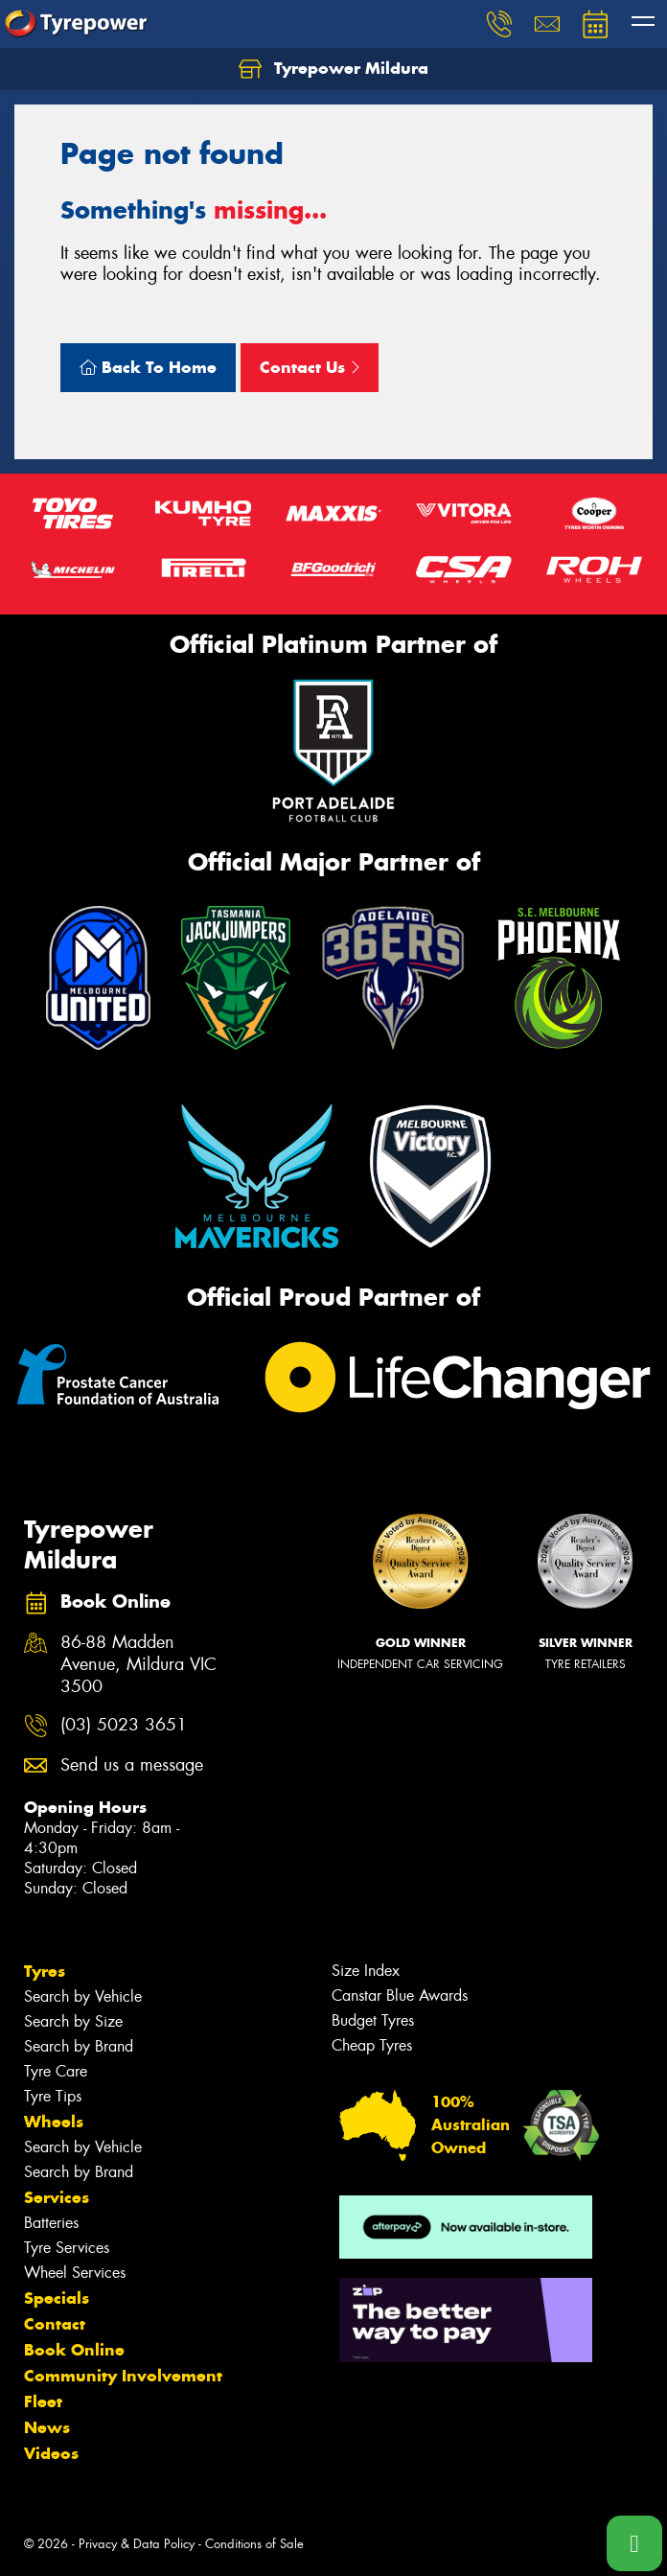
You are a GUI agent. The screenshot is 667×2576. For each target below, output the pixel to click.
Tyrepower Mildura (333, 69)
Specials (56, 2298)
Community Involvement (123, 2375)
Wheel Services (75, 2273)
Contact (54, 2323)
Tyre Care (55, 2071)
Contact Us (309, 367)
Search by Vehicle (83, 1996)
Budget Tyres (373, 2020)
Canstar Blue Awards (400, 1995)
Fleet (43, 2401)
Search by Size (73, 2021)
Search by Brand (78, 2046)
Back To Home (148, 367)
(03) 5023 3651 (123, 1725)
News (47, 2427)
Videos (51, 2453)
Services (56, 2197)
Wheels (53, 2121)
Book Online (74, 2349)
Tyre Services (66, 2248)
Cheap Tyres (372, 2045)
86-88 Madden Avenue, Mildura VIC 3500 (138, 1665)
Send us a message (131, 1765)
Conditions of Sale (254, 2544)
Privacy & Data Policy (137, 2544)
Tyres (44, 1971)
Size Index (366, 1971)
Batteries (51, 2223)
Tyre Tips (52, 2096)
